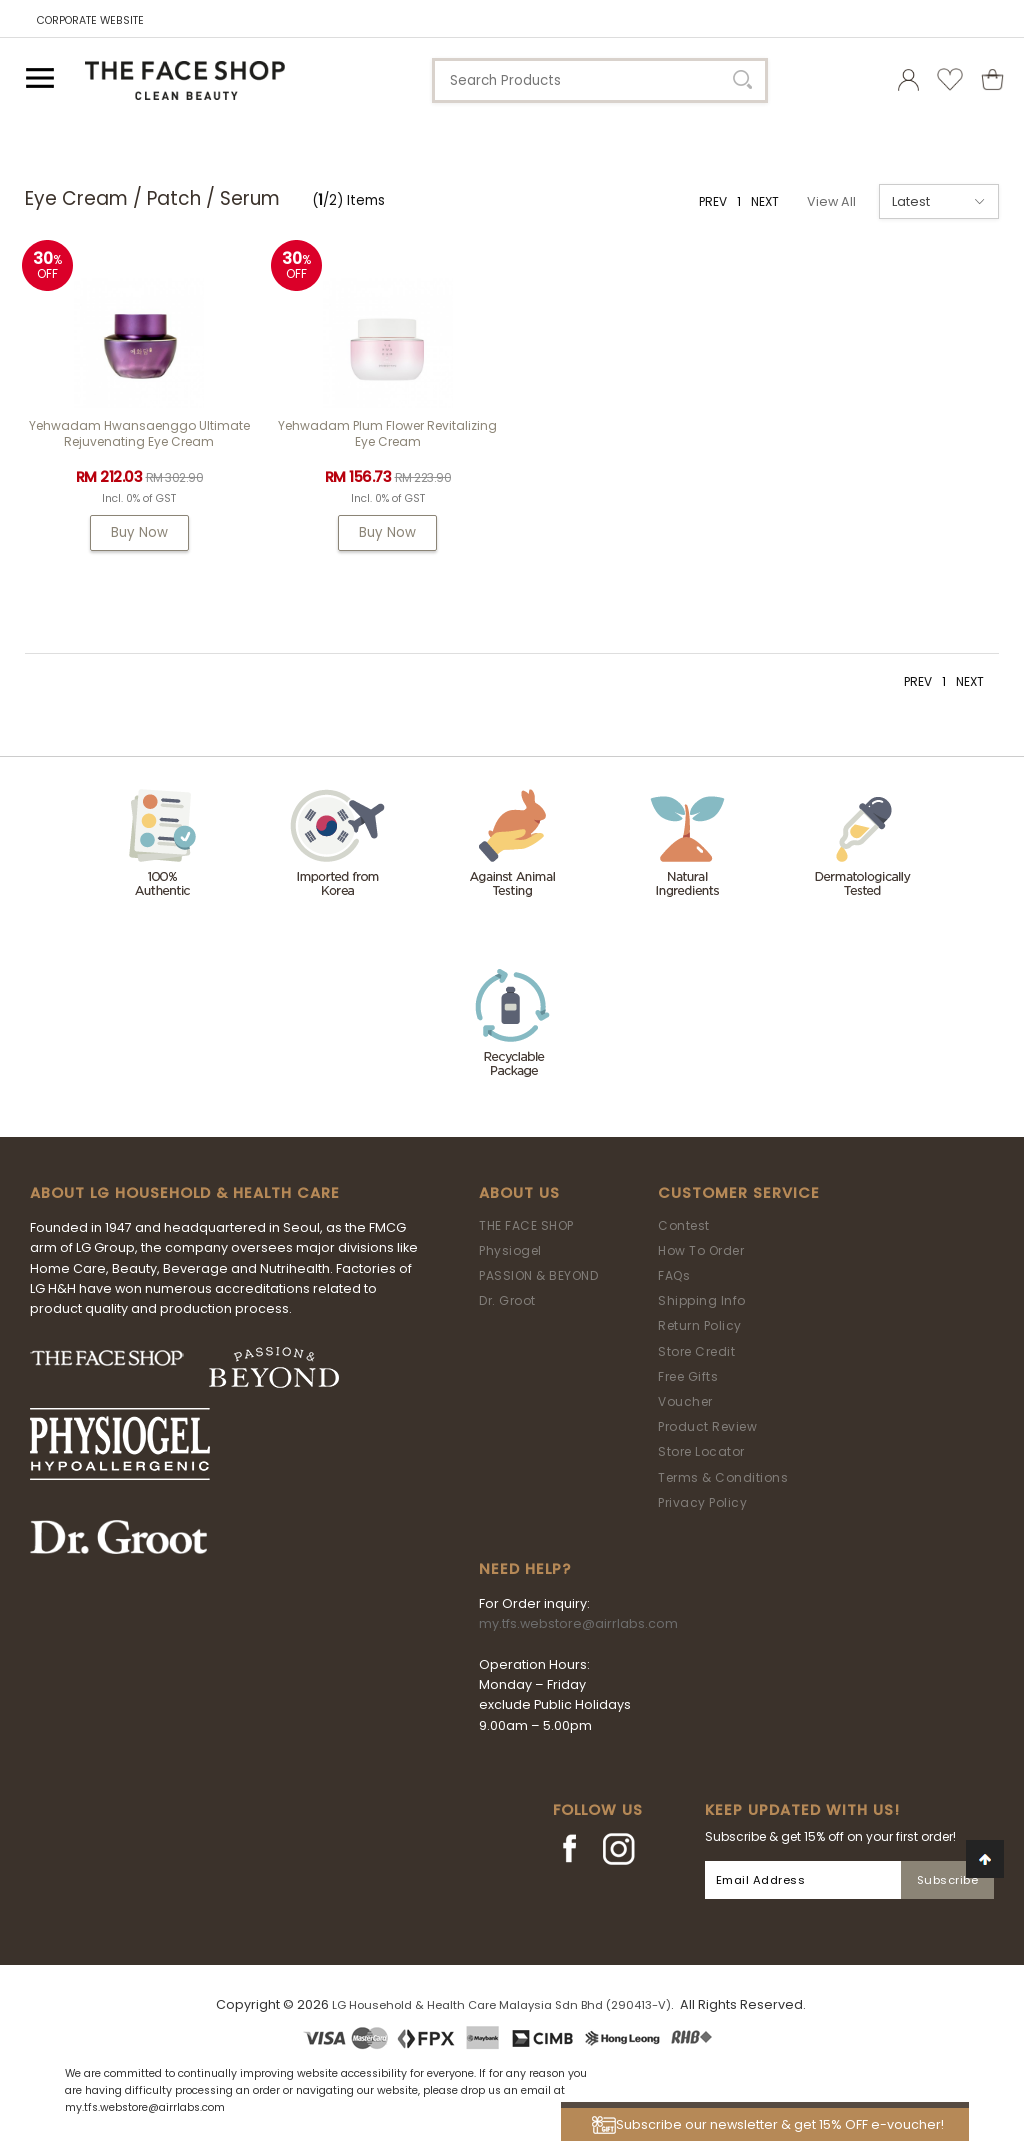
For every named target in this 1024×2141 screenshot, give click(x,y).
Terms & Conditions (723, 1477)
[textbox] (600, 80)
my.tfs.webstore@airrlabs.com (578, 1623)
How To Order (701, 1250)
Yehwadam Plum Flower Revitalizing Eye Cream (387, 433)
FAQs (674, 1275)
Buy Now (139, 532)
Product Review (707, 1426)
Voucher (685, 1401)
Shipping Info (702, 1300)
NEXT (765, 201)
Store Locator (701, 1451)
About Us (519, 1193)
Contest (684, 1225)
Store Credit (696, 1351)
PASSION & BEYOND (538, 1275)
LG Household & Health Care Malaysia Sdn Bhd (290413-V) (501, 2005)
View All (831, 201)
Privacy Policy (702, 1502)
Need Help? (525, 1569)
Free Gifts (688, 1376)
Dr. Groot (507, 1300)
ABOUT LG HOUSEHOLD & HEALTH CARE (185, 1193)
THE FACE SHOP (526, 1225)
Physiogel (510, 1250)
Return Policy (700, 1325)
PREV (713, 201)
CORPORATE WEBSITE (90, 20)
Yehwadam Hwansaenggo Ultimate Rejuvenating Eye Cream (139, 433)
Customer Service (739, 1193)
